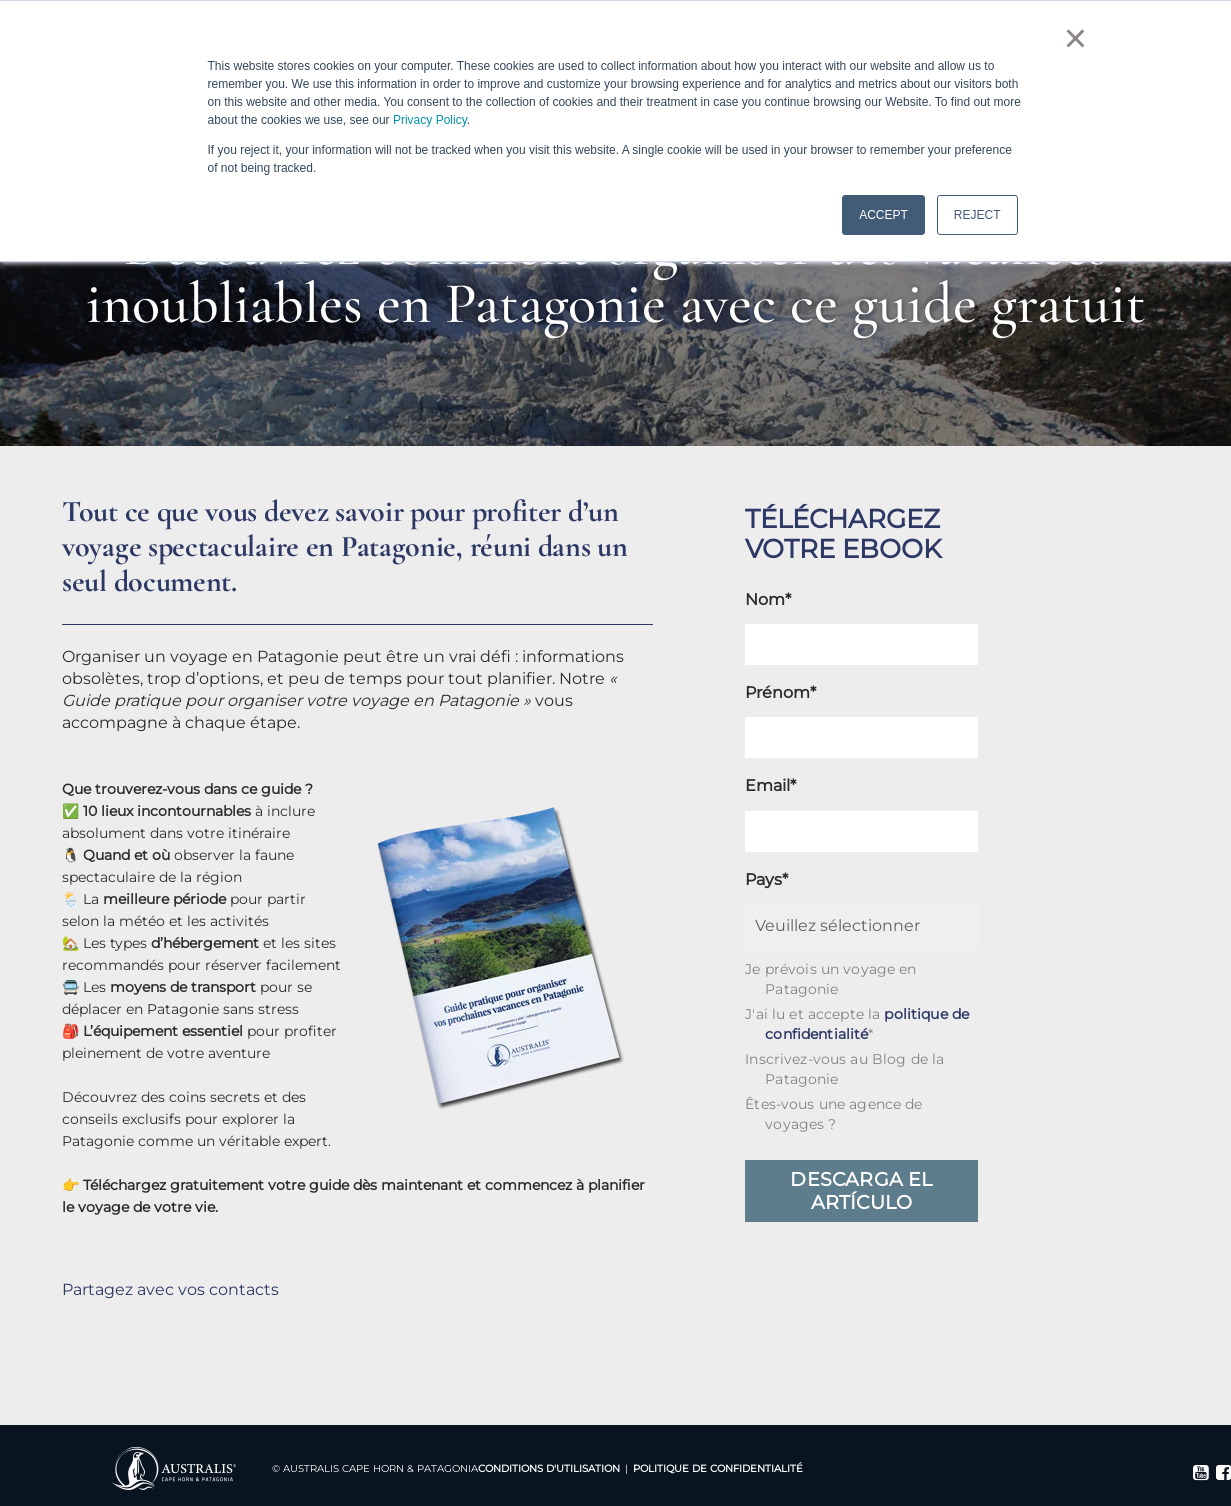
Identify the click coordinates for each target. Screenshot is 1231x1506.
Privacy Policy (430, 120)
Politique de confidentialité (718, 1468)
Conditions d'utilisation (549, 1468)
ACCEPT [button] (883, 215)
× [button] (1075, 38)
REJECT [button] (977, 215)
